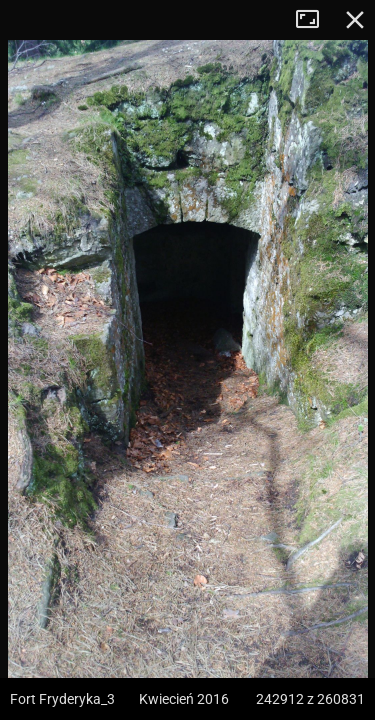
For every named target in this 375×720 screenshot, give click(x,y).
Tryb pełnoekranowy (315, 20)
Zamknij (355, 20)
